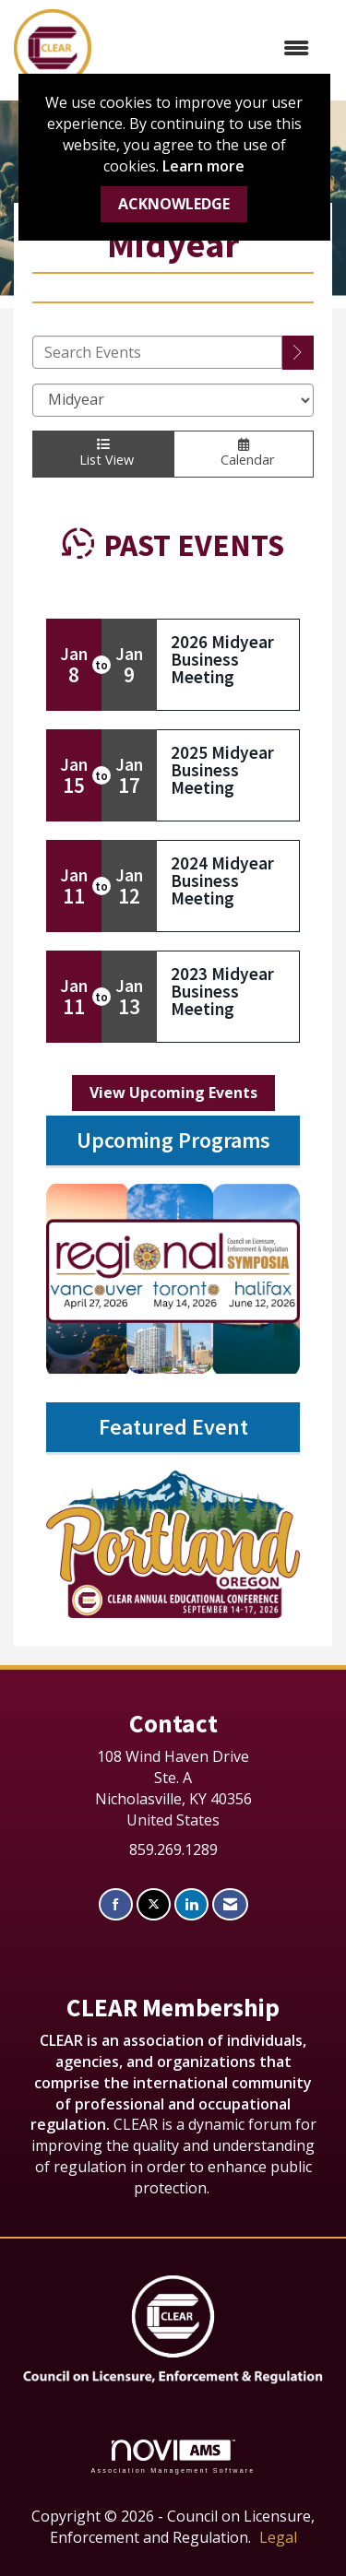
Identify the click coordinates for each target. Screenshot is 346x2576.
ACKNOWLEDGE (174, 204)
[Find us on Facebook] (116, 1904)
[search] (298, 353)
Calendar (243, 453)
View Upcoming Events (173, 1092)
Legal (278, 2537)
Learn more (203, 166)
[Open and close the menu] (209, 48)
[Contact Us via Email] (230, 1904)
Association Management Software (172, 2457)
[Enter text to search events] (157, 352)
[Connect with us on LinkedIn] (191, 1904)
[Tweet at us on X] (154, 1904)
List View (103, 453)
